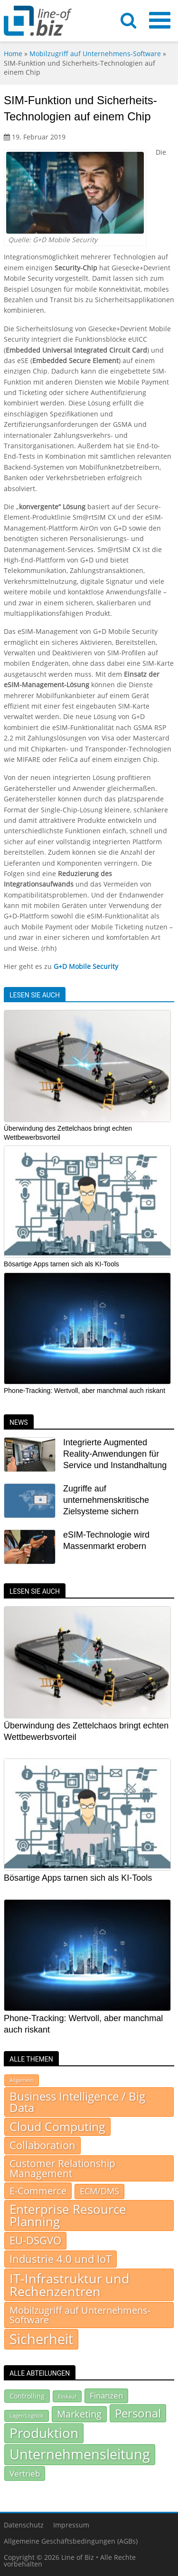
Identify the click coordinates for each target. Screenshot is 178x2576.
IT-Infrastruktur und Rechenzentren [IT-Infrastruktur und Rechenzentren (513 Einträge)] (69, 2285)
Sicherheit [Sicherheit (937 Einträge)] (41, 2339)
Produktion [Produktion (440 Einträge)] (43, 2433)
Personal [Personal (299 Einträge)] (138, 2413)
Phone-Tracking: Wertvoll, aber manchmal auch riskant (84, 1390)
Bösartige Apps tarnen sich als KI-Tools (61, 1264)
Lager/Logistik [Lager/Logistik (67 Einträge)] (26, 2415)
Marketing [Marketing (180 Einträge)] (79, 2414)
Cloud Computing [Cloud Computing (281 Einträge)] (57, 2126)
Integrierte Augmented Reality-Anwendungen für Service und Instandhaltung (115, 1454)
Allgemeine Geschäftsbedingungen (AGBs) (71, 2541)
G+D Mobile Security (86, 966)
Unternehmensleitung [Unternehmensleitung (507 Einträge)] (79, 2454)
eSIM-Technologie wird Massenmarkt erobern (106, 1540)
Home (13, 53)
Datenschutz (24, 2524)
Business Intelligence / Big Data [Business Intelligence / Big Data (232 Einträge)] (77, 2101)
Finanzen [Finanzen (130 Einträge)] (106, 2395)
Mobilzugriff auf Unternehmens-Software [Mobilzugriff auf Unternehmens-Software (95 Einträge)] (79, 2314)
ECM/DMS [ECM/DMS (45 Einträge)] (99, 2191)
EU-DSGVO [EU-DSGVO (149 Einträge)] (35, 2240)
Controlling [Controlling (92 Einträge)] (27, 2395)
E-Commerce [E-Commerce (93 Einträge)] (37, 2191)
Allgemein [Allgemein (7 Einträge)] (21, 2080)
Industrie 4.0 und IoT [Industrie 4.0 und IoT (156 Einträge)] (60, 2258)
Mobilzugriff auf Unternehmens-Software (95, 53)
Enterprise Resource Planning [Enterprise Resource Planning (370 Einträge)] (67, 2215)
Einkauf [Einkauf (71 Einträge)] (67, 2396)
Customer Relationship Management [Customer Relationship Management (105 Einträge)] (62, 2168)
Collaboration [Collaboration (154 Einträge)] (42, 2145)
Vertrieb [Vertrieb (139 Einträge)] (24, 2473)
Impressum (71, 2524)
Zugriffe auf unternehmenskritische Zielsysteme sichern (106, 1500)
